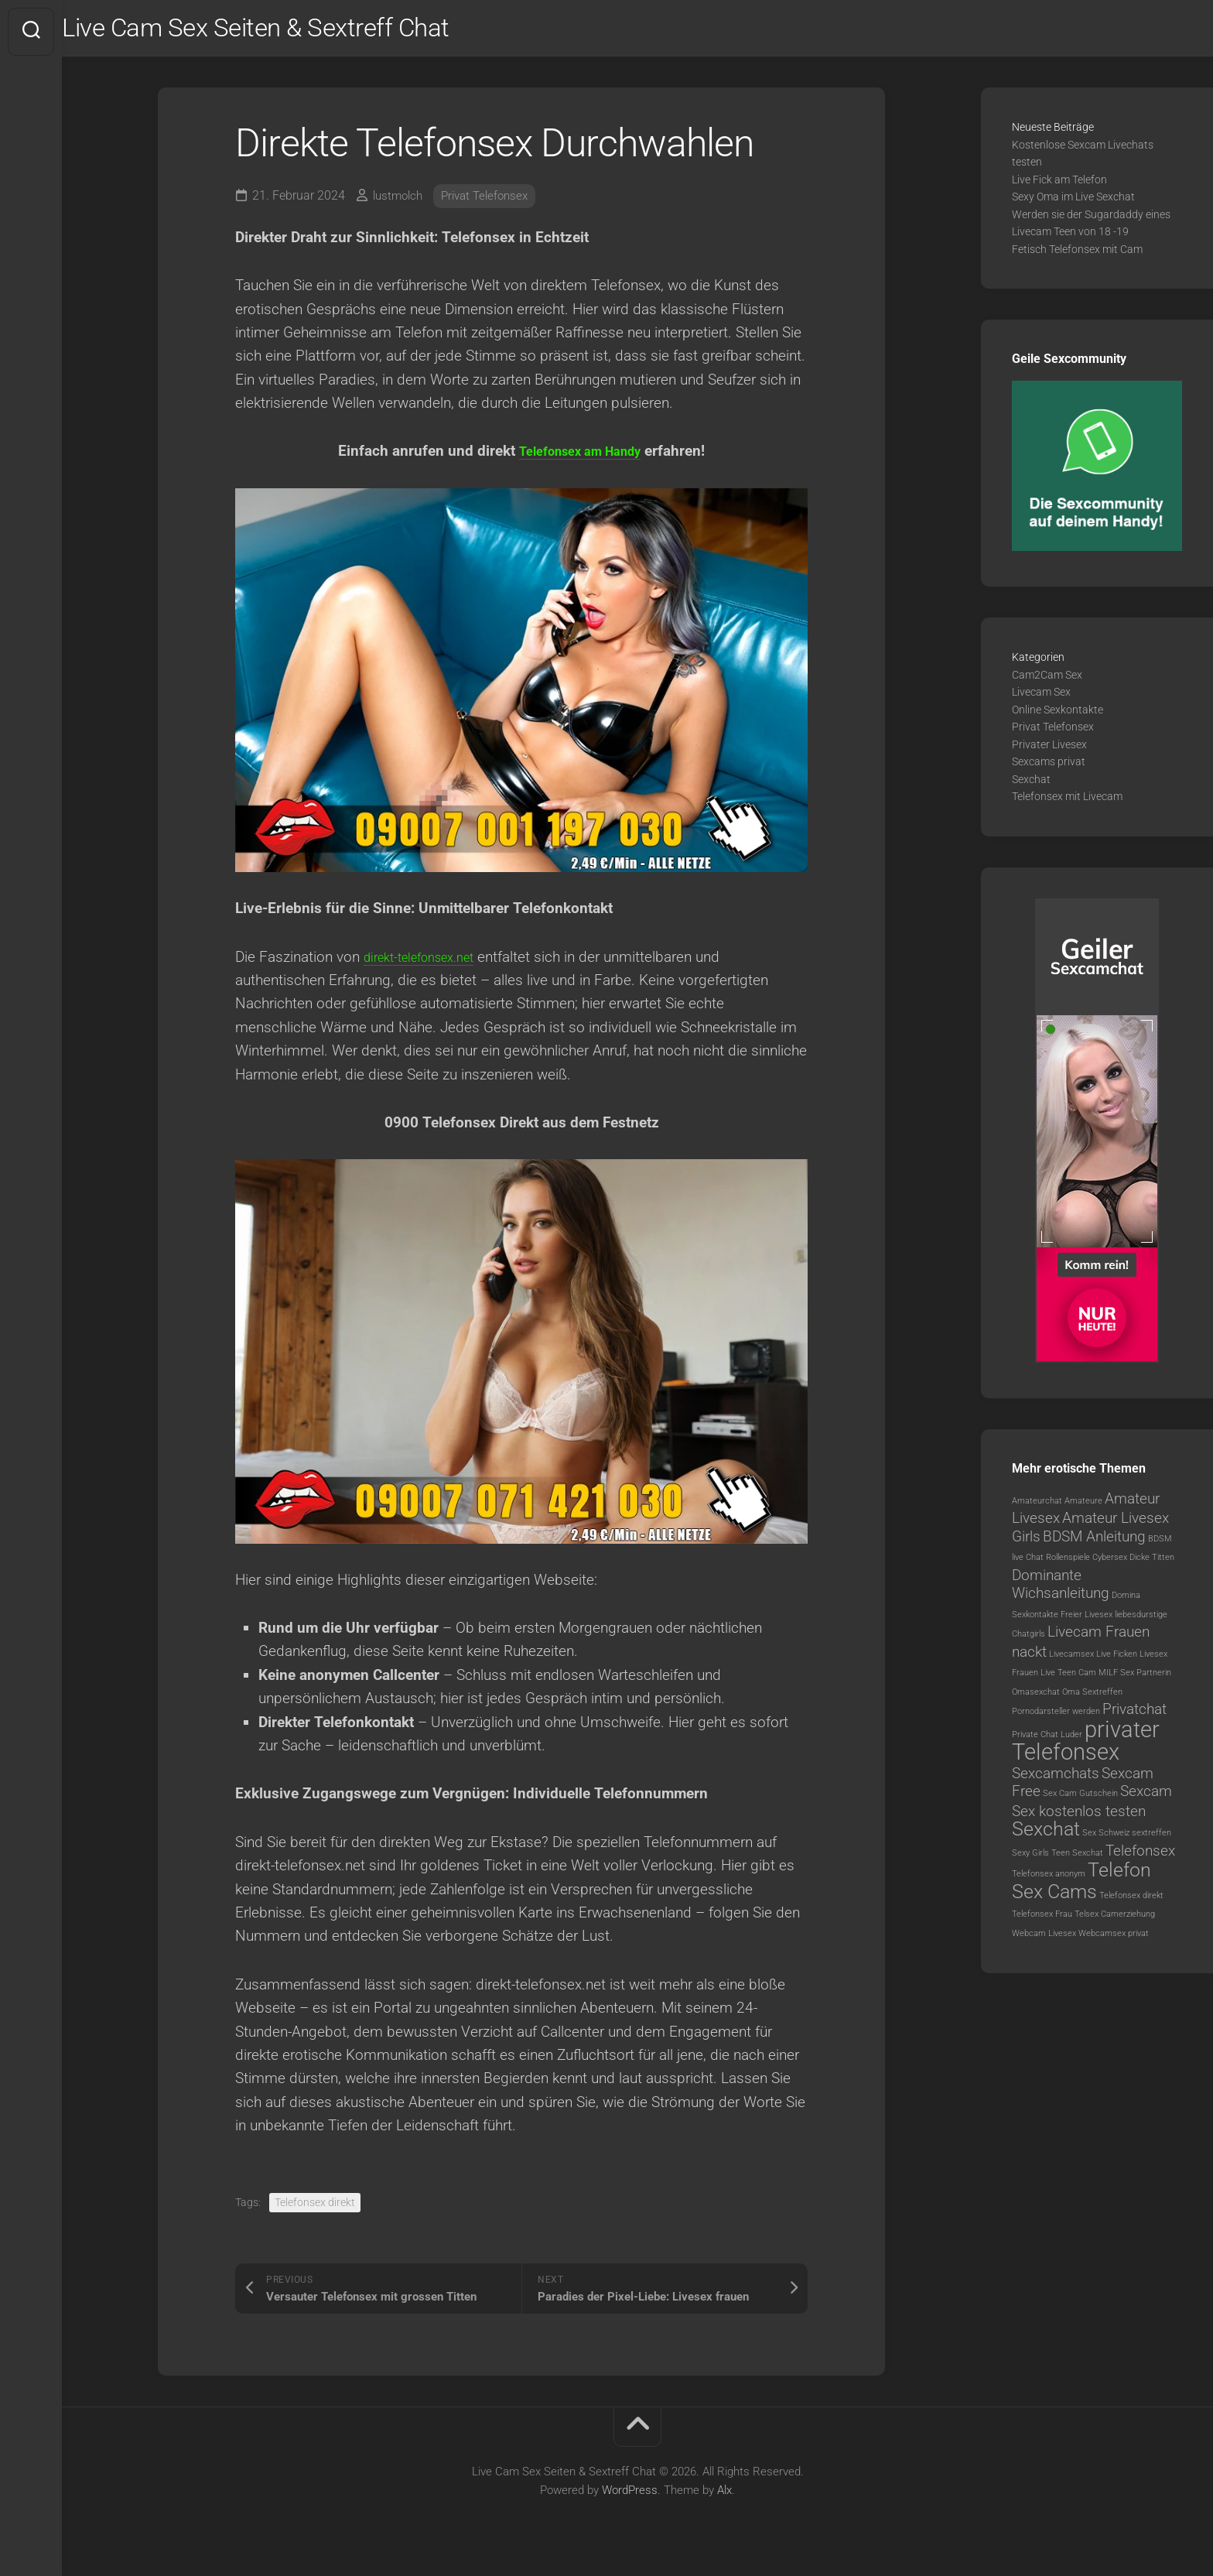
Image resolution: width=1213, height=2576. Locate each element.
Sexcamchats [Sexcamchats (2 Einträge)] (1055, 1780)
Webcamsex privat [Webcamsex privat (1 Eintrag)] (1113, 1940)
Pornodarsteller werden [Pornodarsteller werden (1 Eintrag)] (1056, 1718)
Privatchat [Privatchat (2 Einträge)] (1134, 1716)
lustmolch (400, 202)
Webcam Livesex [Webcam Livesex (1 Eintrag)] (1044, 1940)
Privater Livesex (1049, 751)
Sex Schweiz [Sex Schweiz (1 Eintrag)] (1105, 1840)
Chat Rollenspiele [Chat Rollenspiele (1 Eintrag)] (1058, 1564)
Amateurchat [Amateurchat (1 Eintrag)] (1037, 1508)
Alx (724, 2497)
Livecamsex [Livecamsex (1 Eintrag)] (1071, 1661)
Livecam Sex (1041, 699)
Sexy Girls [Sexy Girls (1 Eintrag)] (1030, 1860)
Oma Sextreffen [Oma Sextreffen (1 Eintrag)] (1092, 1699)
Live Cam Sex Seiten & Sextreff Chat (306, 31)
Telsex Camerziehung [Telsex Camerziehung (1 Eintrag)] (1115, 1921)
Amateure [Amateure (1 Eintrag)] (1083, 1508)
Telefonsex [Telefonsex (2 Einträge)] (1140, 1857)
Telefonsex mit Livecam (1067, 803)
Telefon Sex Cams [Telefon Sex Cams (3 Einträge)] (1081, 1888)
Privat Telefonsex (492, 202)
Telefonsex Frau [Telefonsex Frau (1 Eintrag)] (1042, 1921)
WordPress (630, 2497)
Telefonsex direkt (315, 2209)
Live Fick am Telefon (1059, 186)
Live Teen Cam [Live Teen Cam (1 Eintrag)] (1068, 1680)
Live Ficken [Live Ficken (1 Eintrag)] (1116, 1661)
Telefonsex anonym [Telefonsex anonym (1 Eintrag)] (1048, 1881)
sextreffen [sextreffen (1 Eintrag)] (1151, 1840)
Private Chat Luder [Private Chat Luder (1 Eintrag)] (1047, 1741)
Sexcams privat (1048, 768)
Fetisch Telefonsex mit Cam (1077, 256)
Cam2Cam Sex (1047, 682)
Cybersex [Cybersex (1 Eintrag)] (1109, 1564)
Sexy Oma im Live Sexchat (1073, 203)
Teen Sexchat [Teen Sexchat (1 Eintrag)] (1077, 1860)
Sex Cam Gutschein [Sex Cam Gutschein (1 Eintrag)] (1080, 1800)
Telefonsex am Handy (580, 458)
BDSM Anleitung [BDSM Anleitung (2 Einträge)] (1094, 1543)
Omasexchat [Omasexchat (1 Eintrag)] (1036, 1699)
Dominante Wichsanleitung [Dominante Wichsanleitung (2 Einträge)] (1060, 1591)
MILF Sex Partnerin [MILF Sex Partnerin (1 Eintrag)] (1135, 1680)
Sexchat (1031, 786)
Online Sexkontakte (1057, 716)
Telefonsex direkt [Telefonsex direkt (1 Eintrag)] (1131, 1902)
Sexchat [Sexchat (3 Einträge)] (1046, 1836)
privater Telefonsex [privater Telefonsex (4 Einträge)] (1086, 1748)
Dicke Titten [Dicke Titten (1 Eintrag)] (1151, 1564)
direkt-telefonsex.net (429, 963)
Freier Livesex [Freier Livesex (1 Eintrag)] (1086, 1621)
